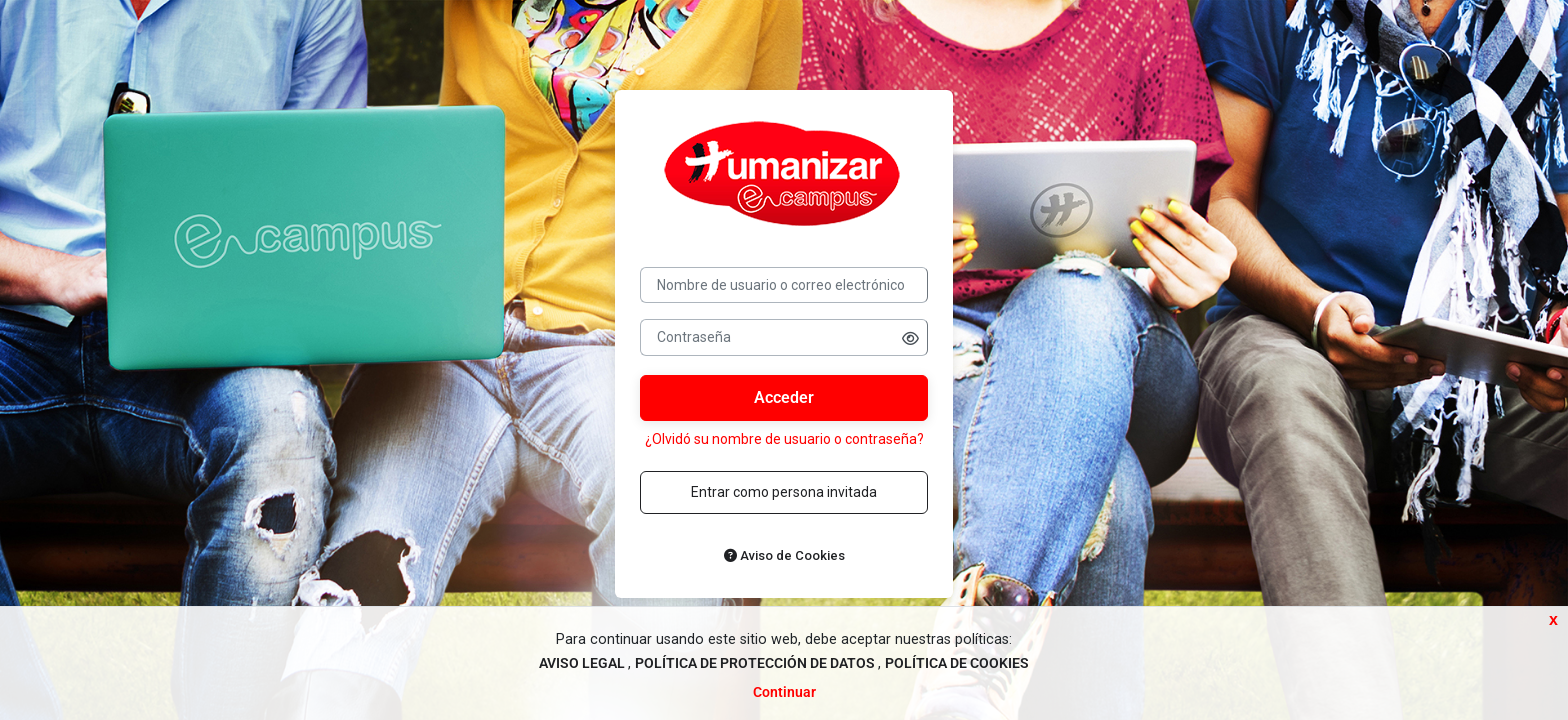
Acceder (784, 397)
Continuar (784, 692)
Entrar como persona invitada (784, 492)
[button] (910, 338)
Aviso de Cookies (784, 555)
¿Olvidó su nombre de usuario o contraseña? (784, 439)
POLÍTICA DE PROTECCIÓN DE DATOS (756, 663)
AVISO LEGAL (583, 663)
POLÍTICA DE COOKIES (957, 663)
